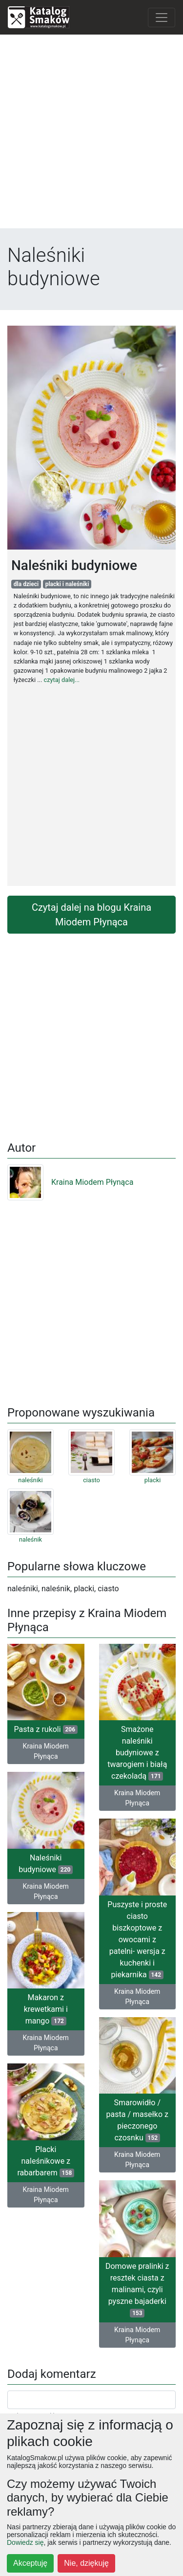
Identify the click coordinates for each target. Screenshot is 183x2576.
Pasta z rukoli (46, 1729)
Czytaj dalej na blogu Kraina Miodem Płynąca (91, 915)
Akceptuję (30, 2563)
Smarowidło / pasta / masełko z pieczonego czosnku (137, 2120)
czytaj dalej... (61, 679)
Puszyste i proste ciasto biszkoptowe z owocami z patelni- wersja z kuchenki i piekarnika (137, 1939)
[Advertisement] (91, 133)
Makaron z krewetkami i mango (46, 2009)
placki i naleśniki (67, 584)
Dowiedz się (25, 2542)
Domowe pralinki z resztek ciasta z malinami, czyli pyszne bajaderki (137, 2290)
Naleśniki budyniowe (46, 1863)
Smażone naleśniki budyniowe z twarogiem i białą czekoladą (137, 1753)
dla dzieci (26, 584)
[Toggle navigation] (161, 17)
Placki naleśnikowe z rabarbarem (45, 2161)
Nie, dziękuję (86, 2563)
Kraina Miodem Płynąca (70, 1182)
